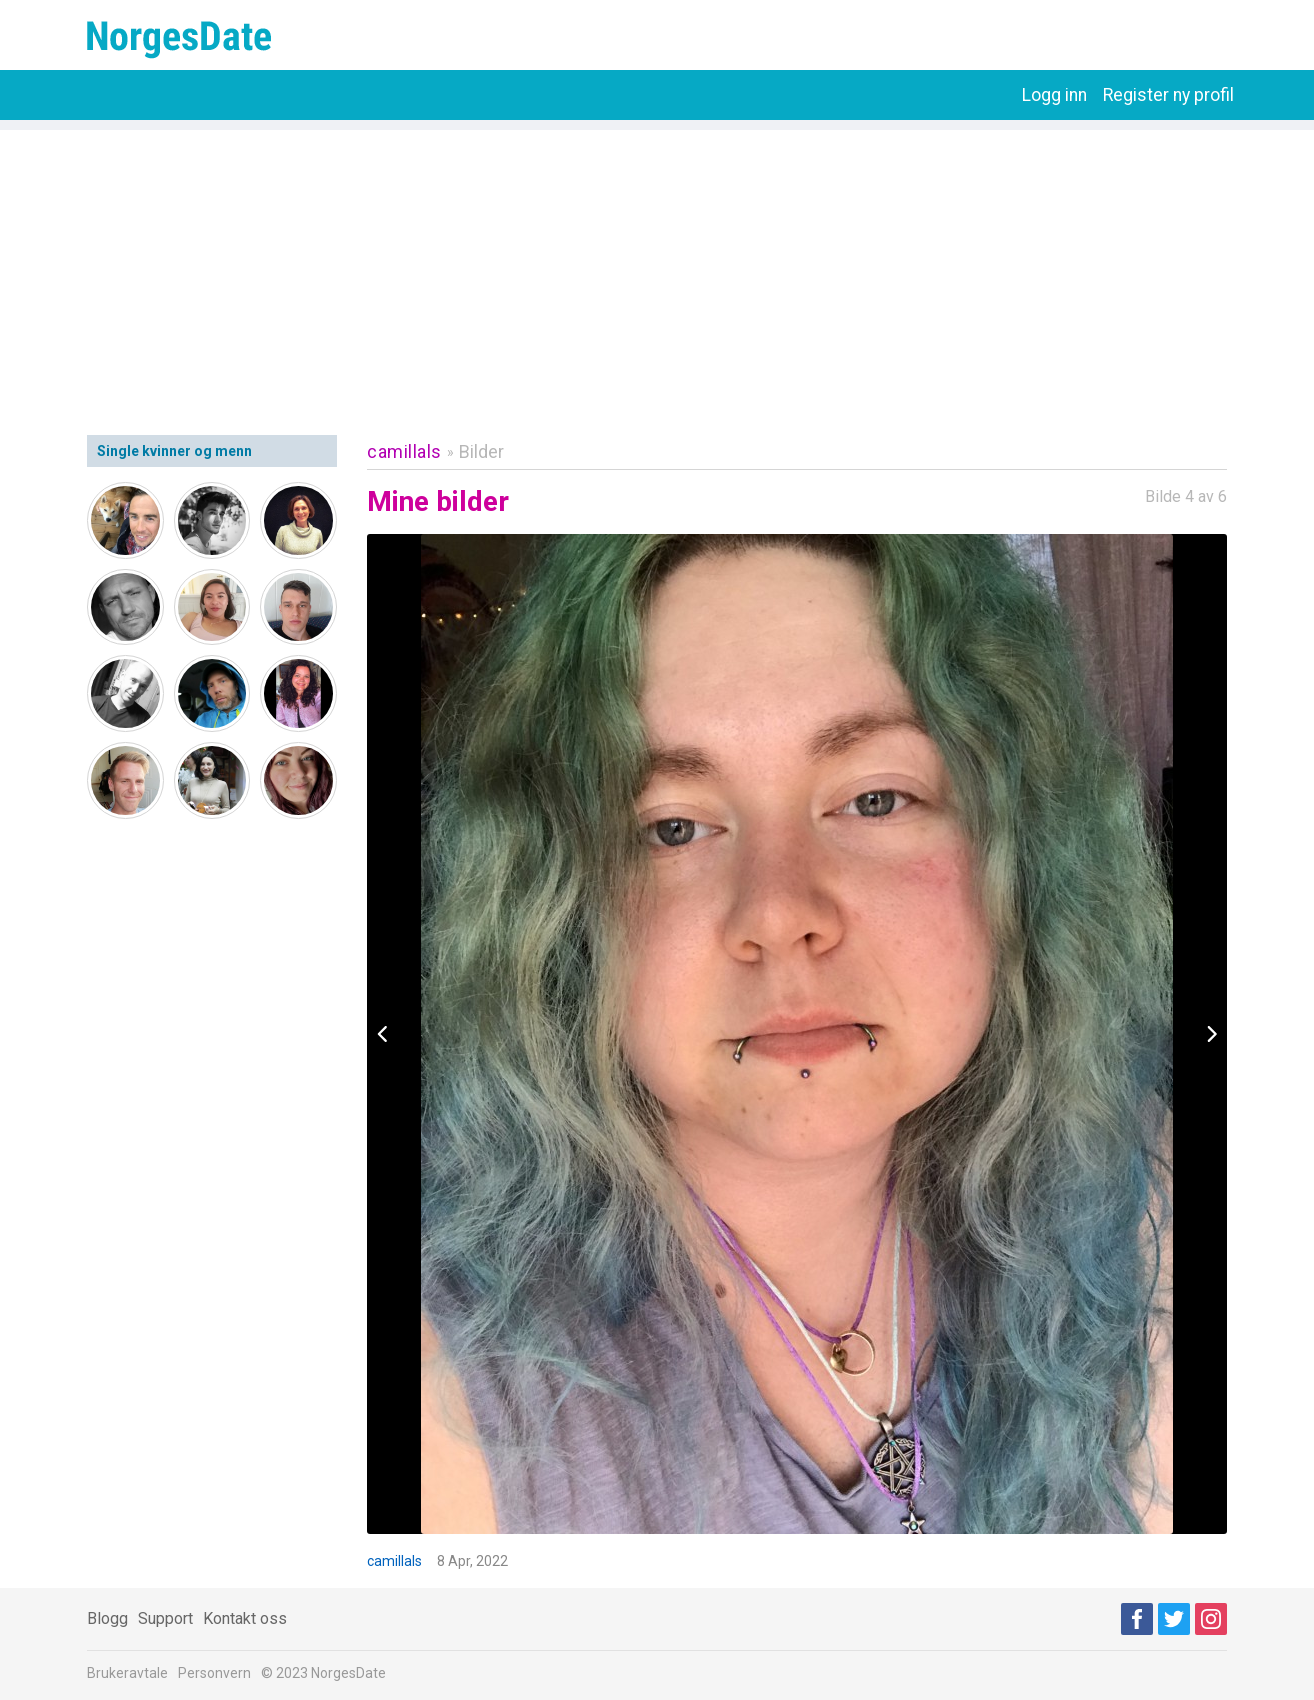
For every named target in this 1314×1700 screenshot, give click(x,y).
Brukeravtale (127, 1673)
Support (165, 1618)
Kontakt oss (245, 1618)
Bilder (481, 451)
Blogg (107, 1618)
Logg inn (1054, 95)
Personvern (214, 1673)
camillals (404, 451)
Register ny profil (1168, 95)
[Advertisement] (657, 270)
